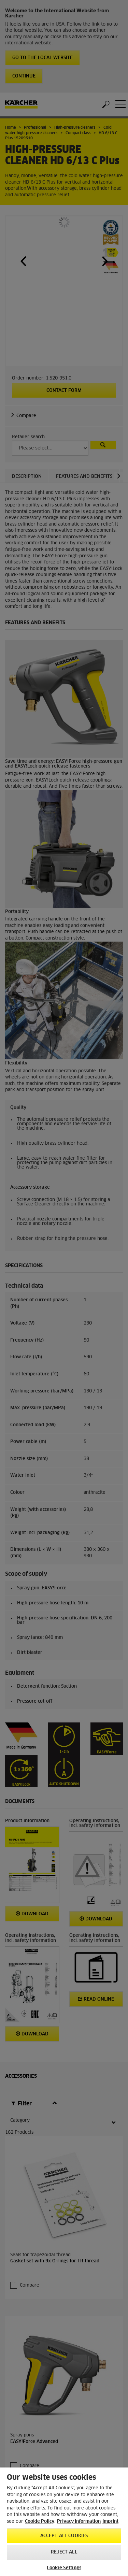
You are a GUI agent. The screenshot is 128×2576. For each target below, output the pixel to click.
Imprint (110, 2521)
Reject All (64, 2552)
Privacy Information (79, 2521)
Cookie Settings (64, 2568)
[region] (64, 2521)
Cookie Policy (39, 2521)
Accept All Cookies (64, 2536)
